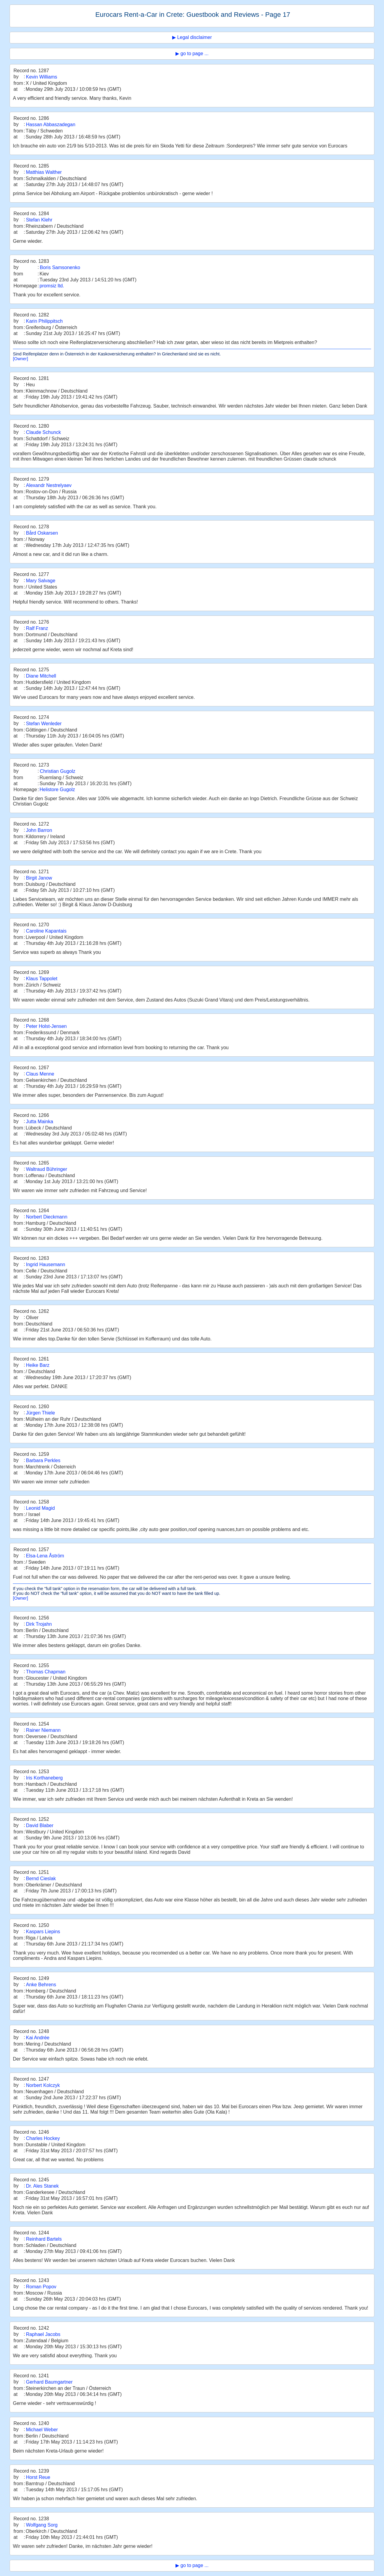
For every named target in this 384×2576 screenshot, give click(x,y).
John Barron (39, 830)
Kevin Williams (41, 76)
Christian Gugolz (57, 771)
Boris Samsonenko (60, 267)
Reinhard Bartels (44, 2239)
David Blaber (39, 1825)
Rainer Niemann (43, 1730)
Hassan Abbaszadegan (50, 124)
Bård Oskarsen (42, 533)
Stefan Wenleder (44, 723)
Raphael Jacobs (43, 2334)
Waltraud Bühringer (46, 1169)
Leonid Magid (40, 1508)
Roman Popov (41, 2286)
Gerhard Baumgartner (49, 2382)
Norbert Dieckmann (46, 1216)
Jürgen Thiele (40, 1412)
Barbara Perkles (43, 1460)
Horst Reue (38, 2477)
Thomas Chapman (45, 1671)
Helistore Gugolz (57, 789)
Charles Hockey (43, 2138)
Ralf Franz (37, 628)
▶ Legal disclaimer (192, 37)
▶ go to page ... (192, 53)
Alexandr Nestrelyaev (48, 485)
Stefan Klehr (39, 219)
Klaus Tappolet (41, 978)
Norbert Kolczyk (43, 2085)
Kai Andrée (37, 2037)
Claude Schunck (43, 432)
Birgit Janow (39, 877)
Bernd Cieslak (41, 1878)
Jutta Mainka (39, 1121)
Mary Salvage (40, 580)
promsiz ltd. (52, 285)
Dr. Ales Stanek (42, 2186)
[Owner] (20, 358)
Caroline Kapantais (46, 930)
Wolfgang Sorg (42, 2524)
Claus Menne (40, 1073)
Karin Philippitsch (44, 321)
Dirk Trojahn (39, 1624)
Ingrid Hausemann (45, 1264)
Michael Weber (42, 2429)
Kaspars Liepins (43, 1931)
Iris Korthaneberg (44, 1777)
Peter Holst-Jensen (46, 1026)
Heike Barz (37, 1365)
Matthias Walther (44, 172)
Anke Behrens (41, 1984)
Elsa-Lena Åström (45, 1555)
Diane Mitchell (41, 675)
